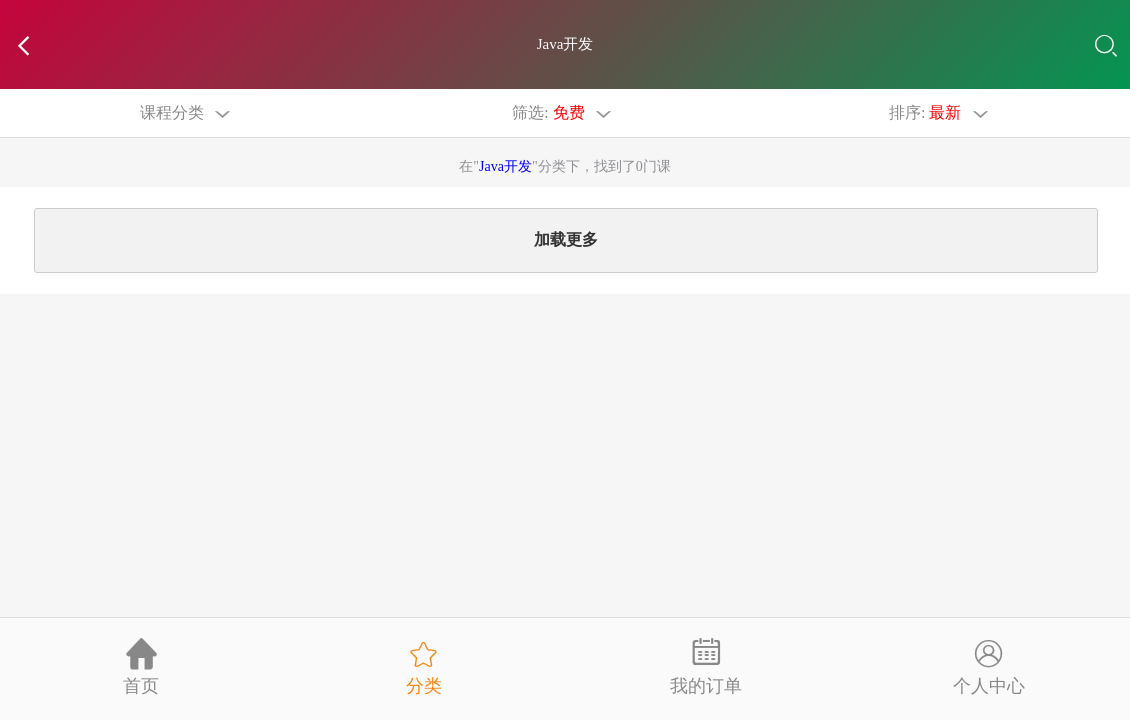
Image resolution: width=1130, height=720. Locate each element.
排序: (941, 112)
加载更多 (566, 242)
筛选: (564, 112)
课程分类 (188, 112)
